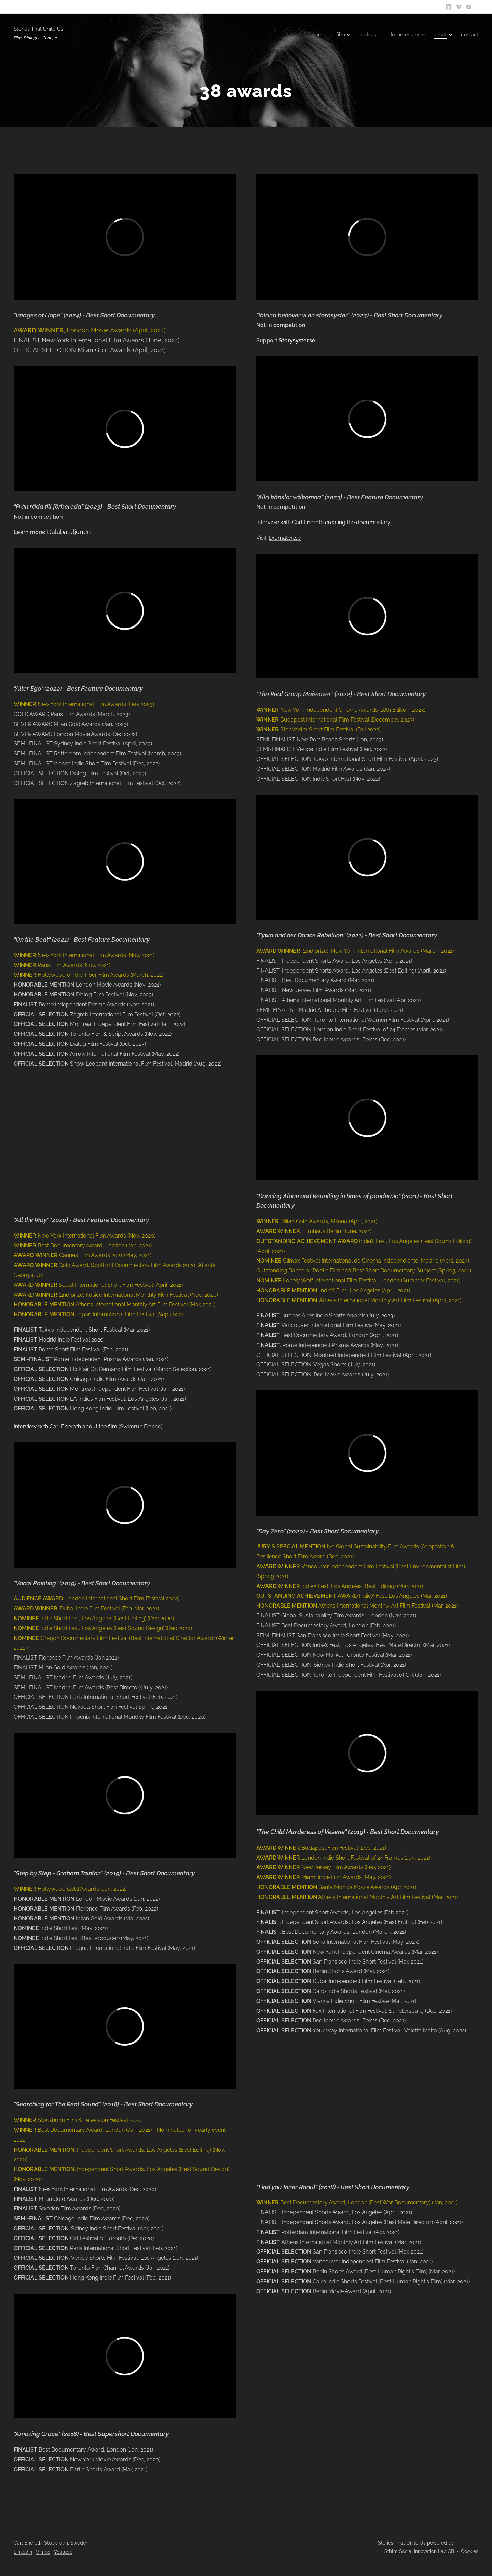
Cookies (469, 2551)
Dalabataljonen (69, 532)
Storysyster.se (297, 340)
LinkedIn (23, 2552)
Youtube (63, 2552)
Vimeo (43, 2552)
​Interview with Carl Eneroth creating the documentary (323, 522)
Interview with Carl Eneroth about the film (65, 1426)
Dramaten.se (285, 537)
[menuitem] (313, 34)
